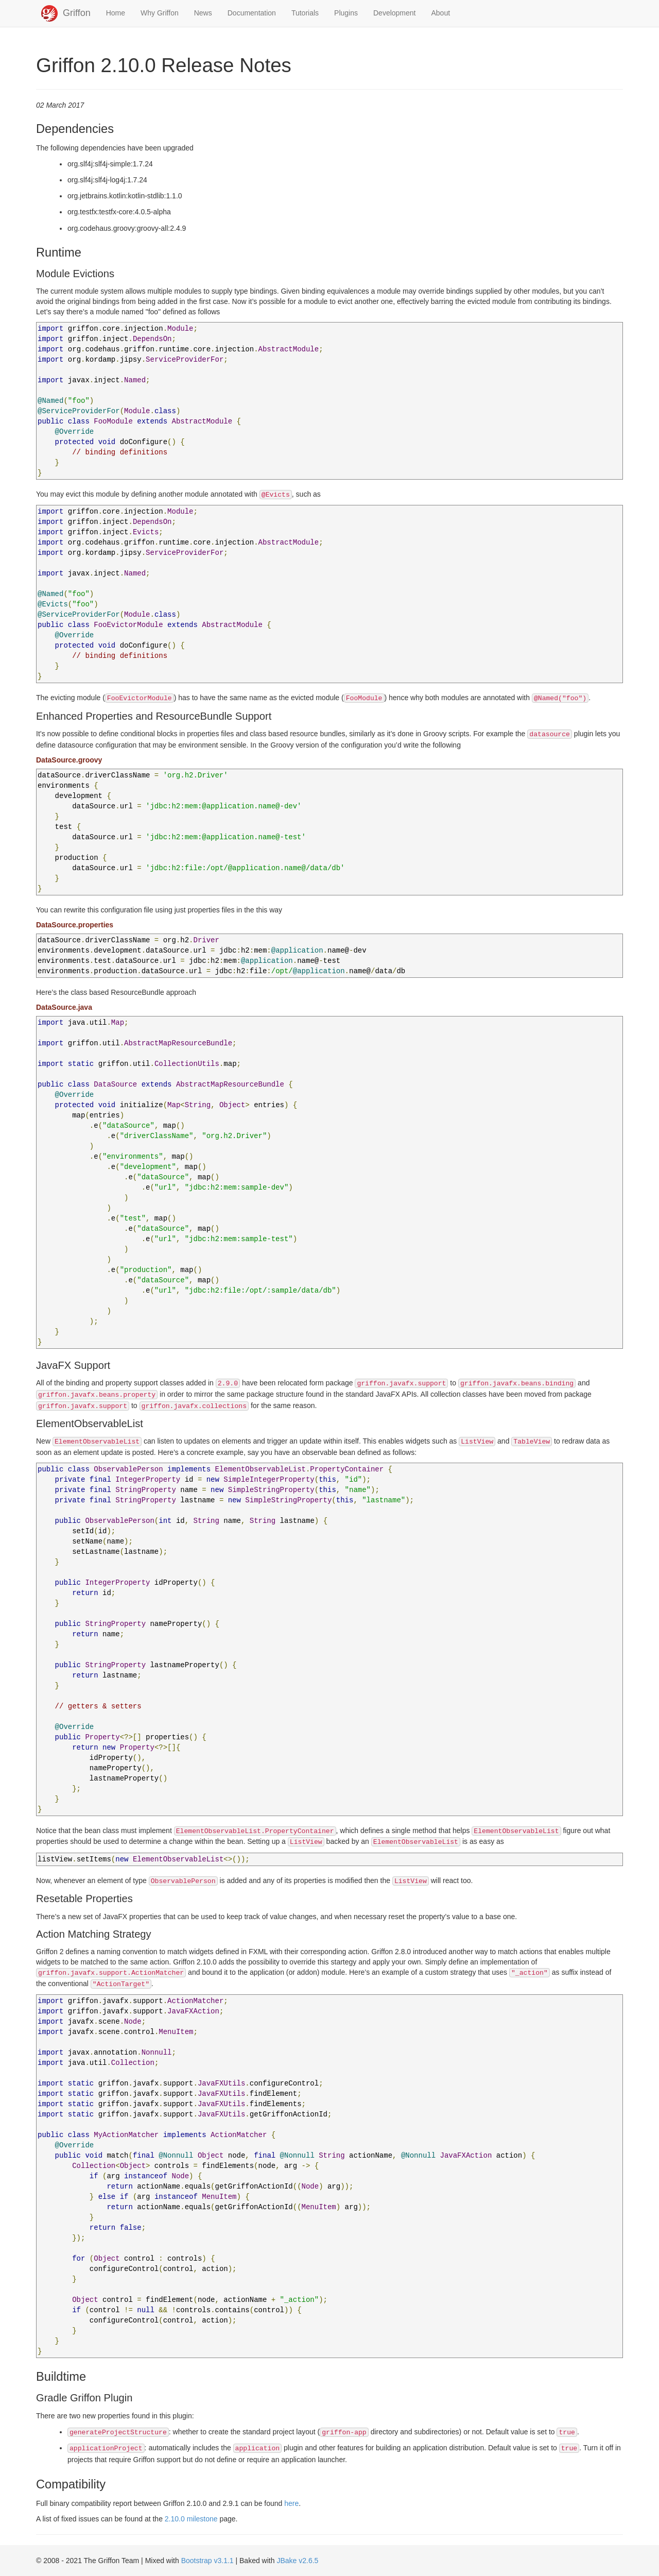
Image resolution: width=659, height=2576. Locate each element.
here (291, 2503)
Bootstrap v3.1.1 (207, 2560)
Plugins (346, 13)
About (440, 13)
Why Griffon (160, 13)
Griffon (77, 13)
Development (394, 13)
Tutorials (305, 13)
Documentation (252, 13)
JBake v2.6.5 (297, 2560)
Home (115, 13)
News (203, 13)
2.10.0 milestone (191, 2519)
